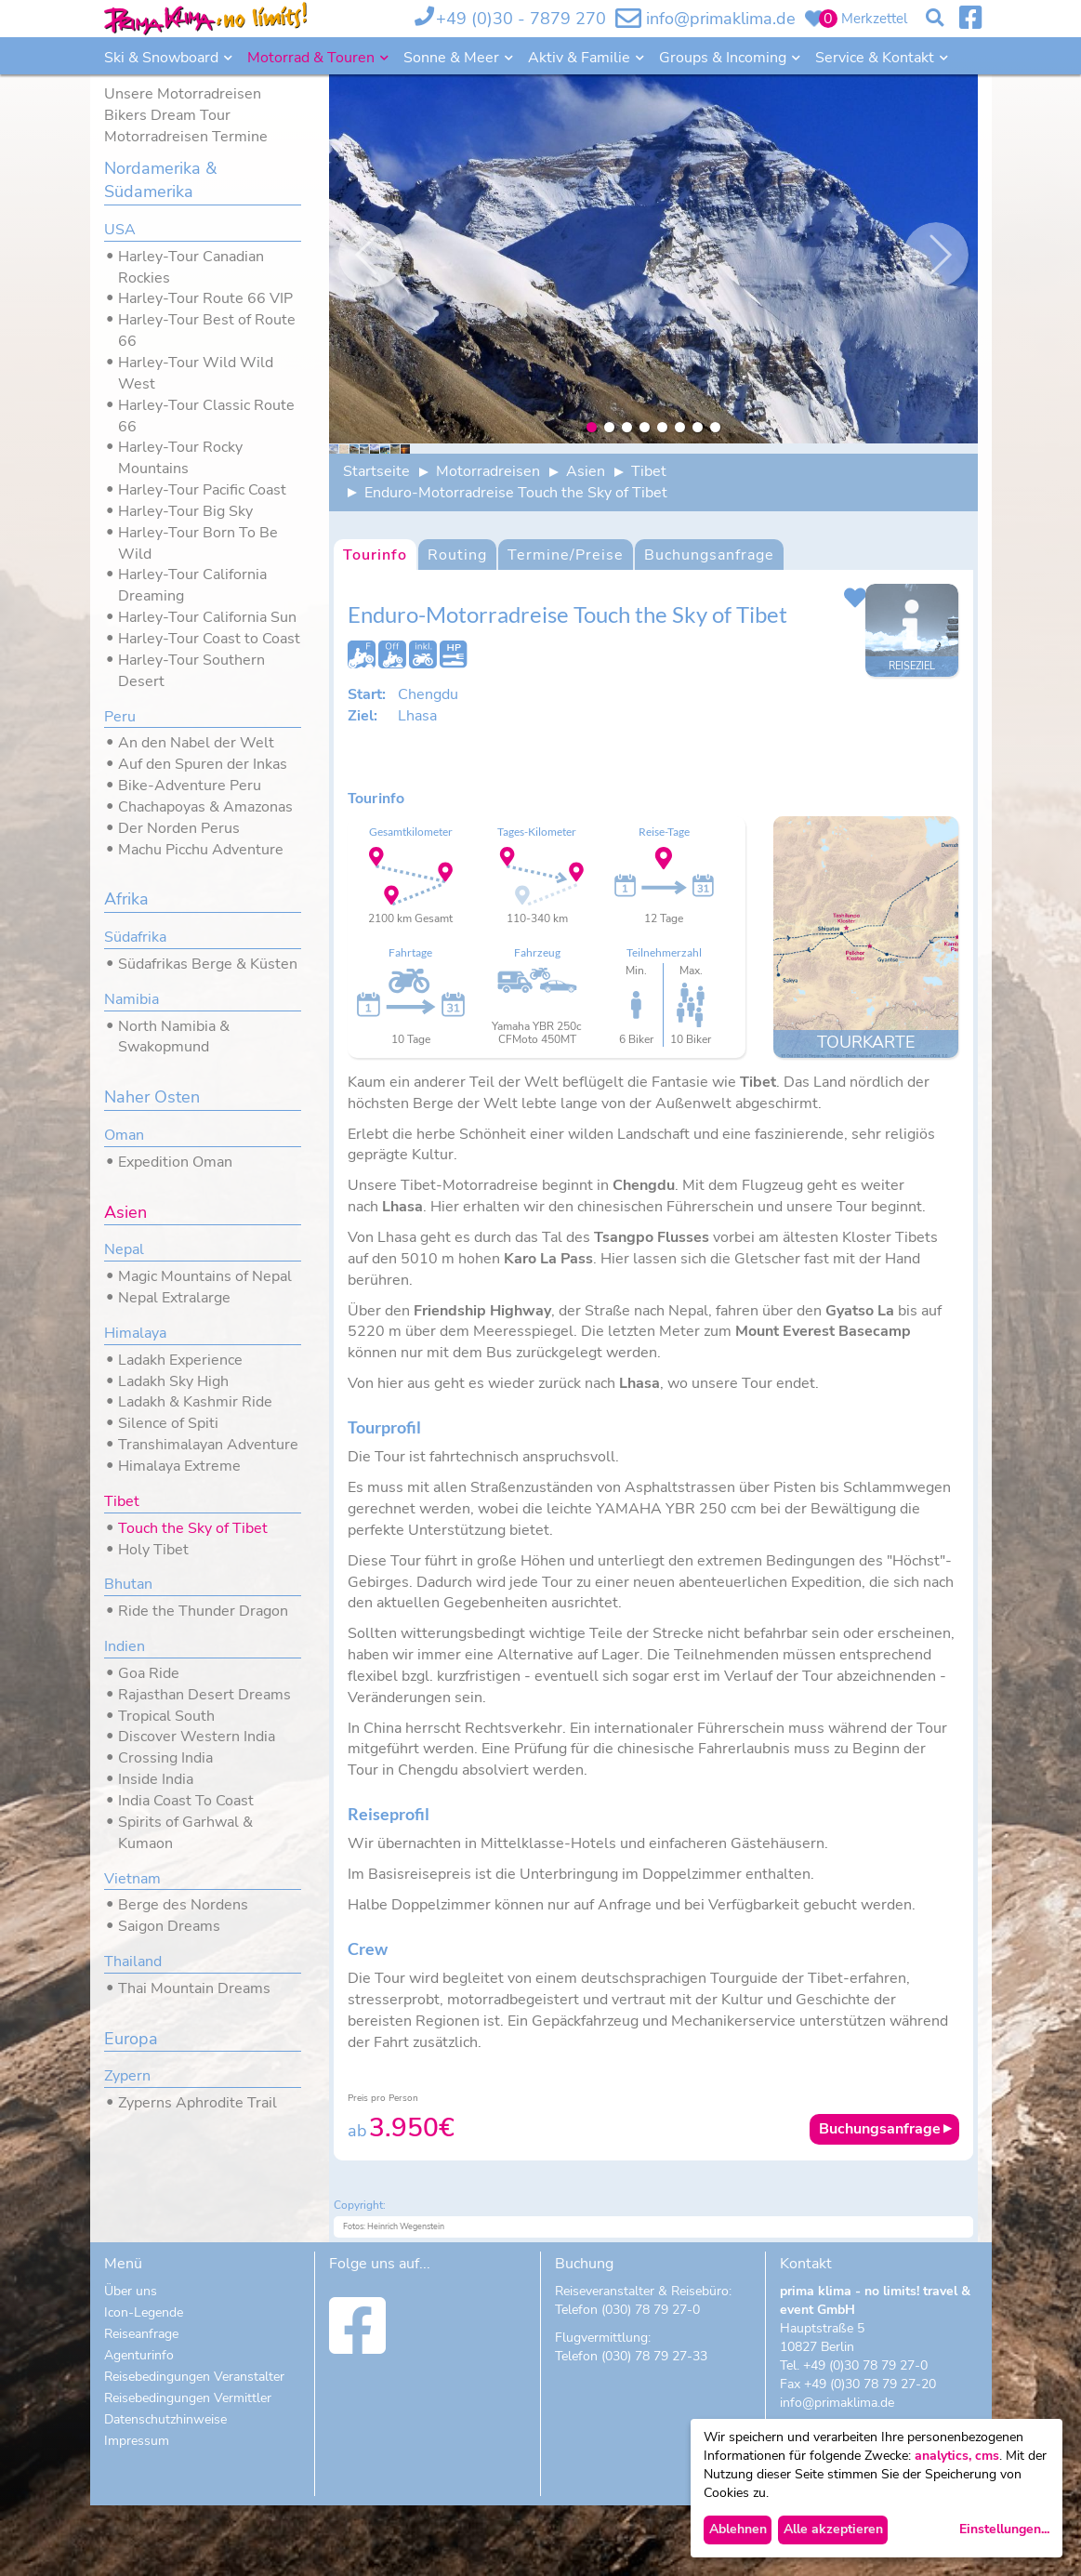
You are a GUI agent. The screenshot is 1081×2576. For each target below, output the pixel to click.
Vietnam (132, 1879)
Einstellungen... (1004, 2529)
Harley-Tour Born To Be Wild (198, 543)
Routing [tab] (457, 625)
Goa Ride (148, 1673)
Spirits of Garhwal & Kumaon (185, 1833)
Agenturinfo (139, 2426)
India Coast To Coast (186, 1800)
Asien (125, 1212)
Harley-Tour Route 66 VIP (205, 298)
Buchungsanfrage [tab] (709, 625)
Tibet (121, 1501)
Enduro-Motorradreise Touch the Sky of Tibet (515, 563)
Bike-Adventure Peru (189, 785)
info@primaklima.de (721, 18)
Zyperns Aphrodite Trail (197, 2103)
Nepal (124, 1249)
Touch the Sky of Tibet (193, 1528)
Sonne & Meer (453, 57)
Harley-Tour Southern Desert (191, 671)
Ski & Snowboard (163, 57)
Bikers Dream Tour (167, 115)
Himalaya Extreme (179, 1466)
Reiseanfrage (141, 2404)
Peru (120, 717)
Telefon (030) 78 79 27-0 (627, 2380)
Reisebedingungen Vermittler (187, 2468)
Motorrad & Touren (312, 57)
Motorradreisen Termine (186, 136)
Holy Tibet (153, 1549)
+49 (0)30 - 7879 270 (521, 18)
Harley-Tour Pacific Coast (202, 490)
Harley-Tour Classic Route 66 (206, 416)
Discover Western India (196, 1736)
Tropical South (166, 1716)
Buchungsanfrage (880, 2199)
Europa (131, 2039)
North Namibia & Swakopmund (174, 1037)
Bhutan (128, 1584)
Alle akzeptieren (833, 2529)
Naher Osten (152, 1097)
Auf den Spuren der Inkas (202, 764)
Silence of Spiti (168, 1423)
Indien (124, 1646)
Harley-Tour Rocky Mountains (180, 458)
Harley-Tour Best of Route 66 (207, 330)
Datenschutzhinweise (165, 2490)
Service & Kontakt (876, 57)
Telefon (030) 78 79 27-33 (631, 2427)
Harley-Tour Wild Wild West (195, 373)
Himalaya (135, 1333)
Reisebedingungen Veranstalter (194, 2447)
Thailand (133, 1961)
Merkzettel (874, 18)
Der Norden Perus (179, 828)
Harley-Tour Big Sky (185, 511)
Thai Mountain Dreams (194, 1988)
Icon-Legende (143, 2383)
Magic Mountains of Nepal (205, 1276)
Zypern (127, 2076)
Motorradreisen (488, 542)
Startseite (376, 542)
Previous (370, 254)
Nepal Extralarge (174, 1298)
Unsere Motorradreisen (182, 94)
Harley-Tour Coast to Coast (209, 638)
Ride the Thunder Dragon (203, 1611)
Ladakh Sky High (173, 1381)
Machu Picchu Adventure (200, 849)
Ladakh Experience (180, 1360)
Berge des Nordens (183, 1905)
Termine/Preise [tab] (566, 625)
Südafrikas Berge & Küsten (207, 964)
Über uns (130, 2362)
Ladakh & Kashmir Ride (195, 1402)
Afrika (126, 899)
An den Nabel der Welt (196, 743)
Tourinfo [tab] (375, 625)
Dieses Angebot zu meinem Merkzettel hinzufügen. (855, 668)
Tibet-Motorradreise (471, 1257)
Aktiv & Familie (581, 57)
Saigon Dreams (169, 1926)
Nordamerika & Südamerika (160, 180)
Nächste (936, 254)
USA (120, 229)
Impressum (136, 2511)
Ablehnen (738, 2529)
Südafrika (135, 937)
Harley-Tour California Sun (207, 617)
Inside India (155, 1779)
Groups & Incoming (724, 57)
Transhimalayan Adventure (208, 1444)
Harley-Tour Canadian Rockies (191, 267)
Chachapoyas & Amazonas (205, 807)
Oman (124, 1135)
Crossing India (165, 1758)
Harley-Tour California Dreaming (192, 585)
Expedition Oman (175, 1162)
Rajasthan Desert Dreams (204, 1694)
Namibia (131, 999)
